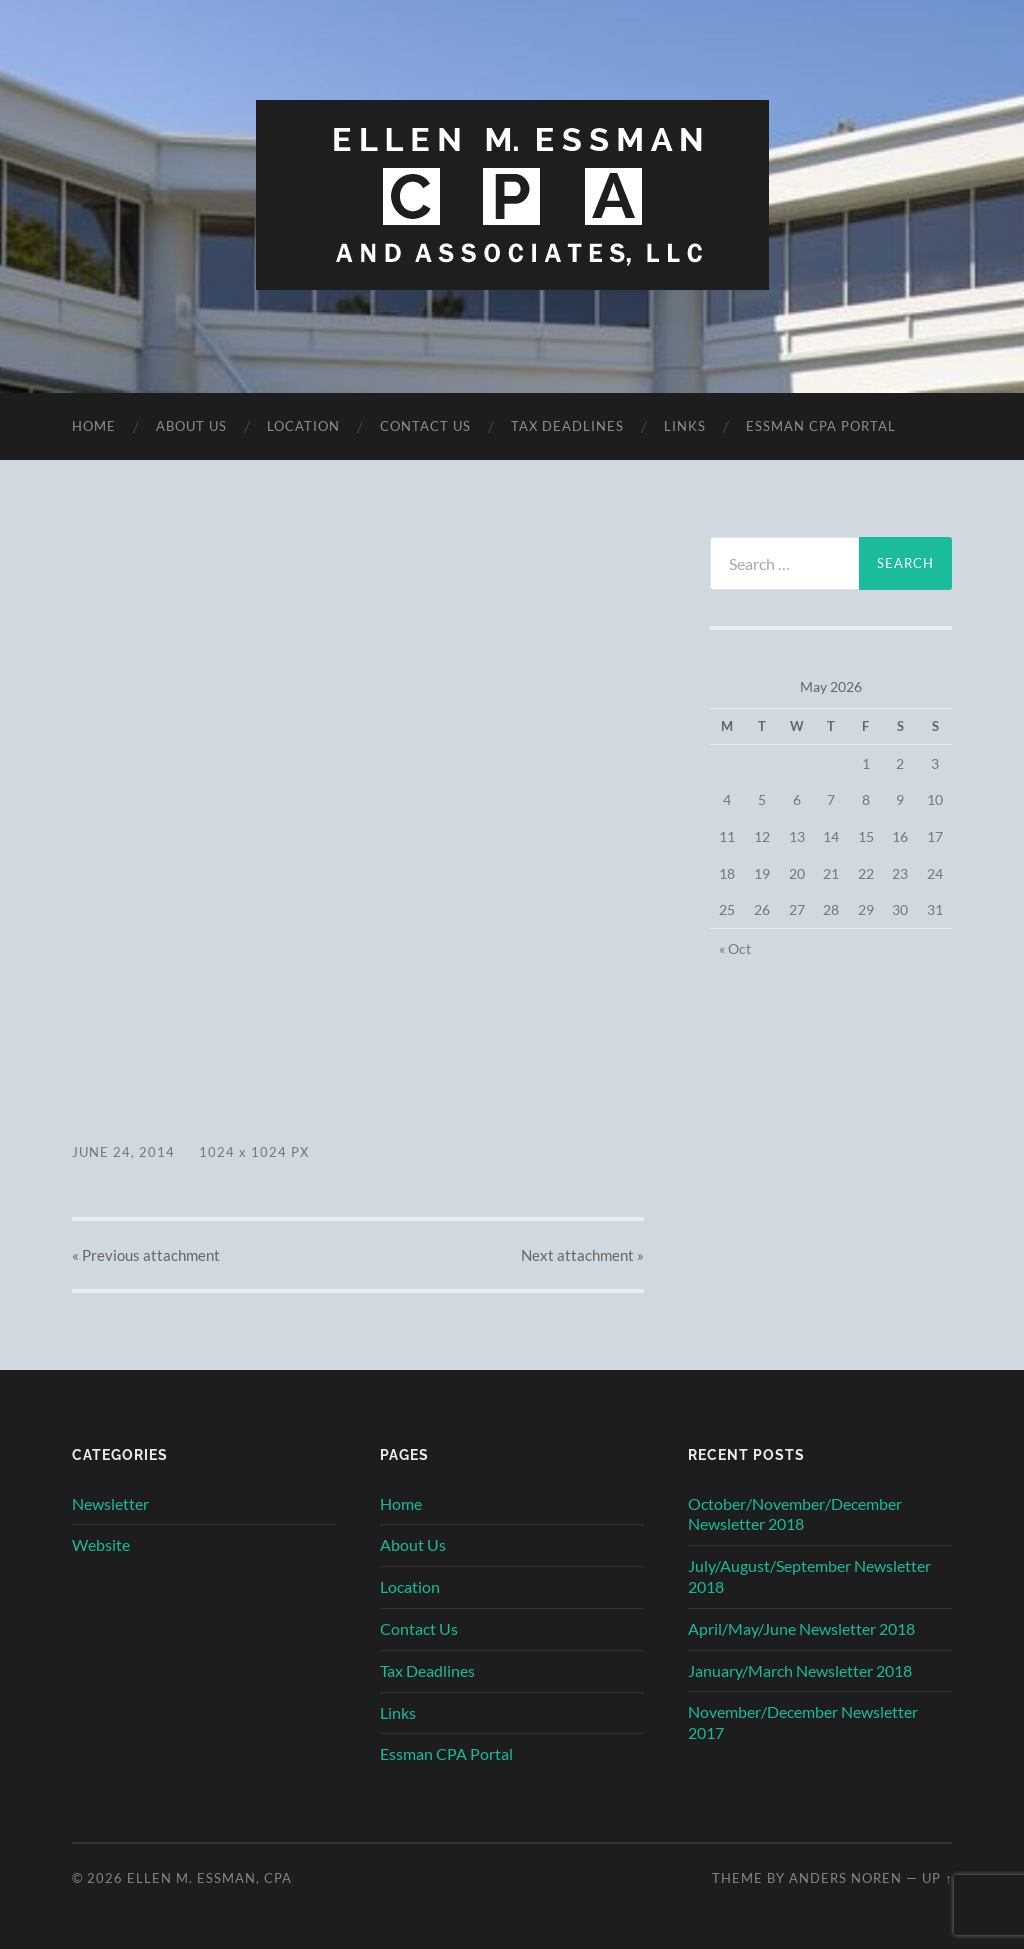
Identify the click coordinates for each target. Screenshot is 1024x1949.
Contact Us (425, 426)
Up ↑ (937, 1878)
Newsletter (110, 1503)
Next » (582, 1255)
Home (94, 426)
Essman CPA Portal (821, 426)
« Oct (735, 948)
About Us (191, 426)
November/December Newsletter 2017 (803, 1722)
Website (101, 1544)
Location (303, 426)
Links (685, 426)
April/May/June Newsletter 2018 (801, 1628)
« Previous (146, 1255)
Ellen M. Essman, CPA (209, 1878)
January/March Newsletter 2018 (800, 1670)
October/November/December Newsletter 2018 (795, 1514)
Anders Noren (845, 1878)
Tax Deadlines (567, 426)
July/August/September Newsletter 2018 (809, 1576)
